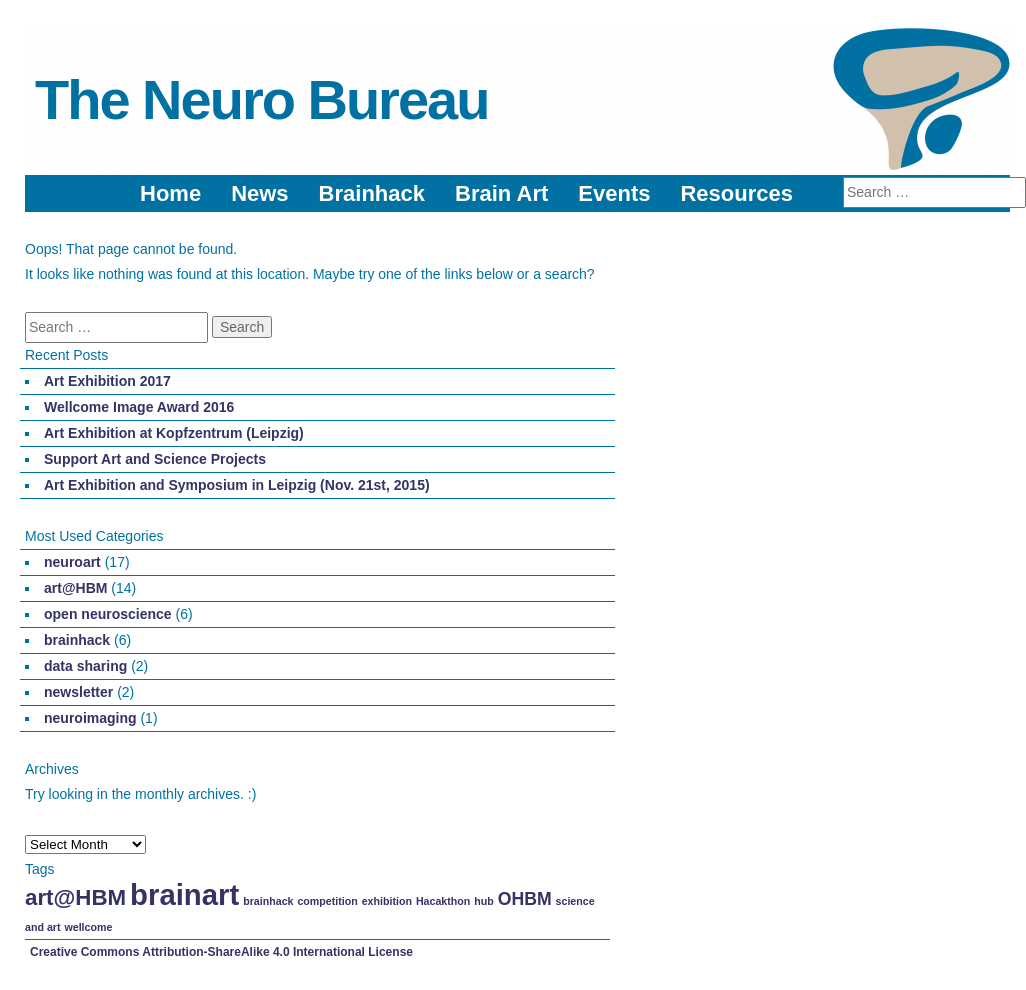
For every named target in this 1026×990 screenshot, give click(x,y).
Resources (736, 193)
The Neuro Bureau (261, 99)
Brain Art (501, 193)
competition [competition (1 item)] (327, 901)
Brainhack (372, 193)
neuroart (72, 562)
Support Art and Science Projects (155, 459)
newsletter (78, 692)
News (259, 193)
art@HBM (75, 588)
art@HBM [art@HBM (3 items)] (75, 897)
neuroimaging (90, 718)
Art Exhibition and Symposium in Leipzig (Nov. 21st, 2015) (237, 485)
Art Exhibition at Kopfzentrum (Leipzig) (174, 433)
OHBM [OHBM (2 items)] (525, 899)
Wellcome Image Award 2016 (139, 407)
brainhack (77, 640)
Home (170, 193)
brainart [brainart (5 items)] (184, 894)
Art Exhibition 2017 (107, 381)
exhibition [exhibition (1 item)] (387, 901)
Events (614, 193)
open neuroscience (108, 614)
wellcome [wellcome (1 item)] (88, 927)
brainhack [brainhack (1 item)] (268, 901)
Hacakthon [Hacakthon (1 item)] (443, 901)
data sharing (85, 666)
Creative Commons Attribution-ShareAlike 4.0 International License (221, 952)
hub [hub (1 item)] (484, 901)
